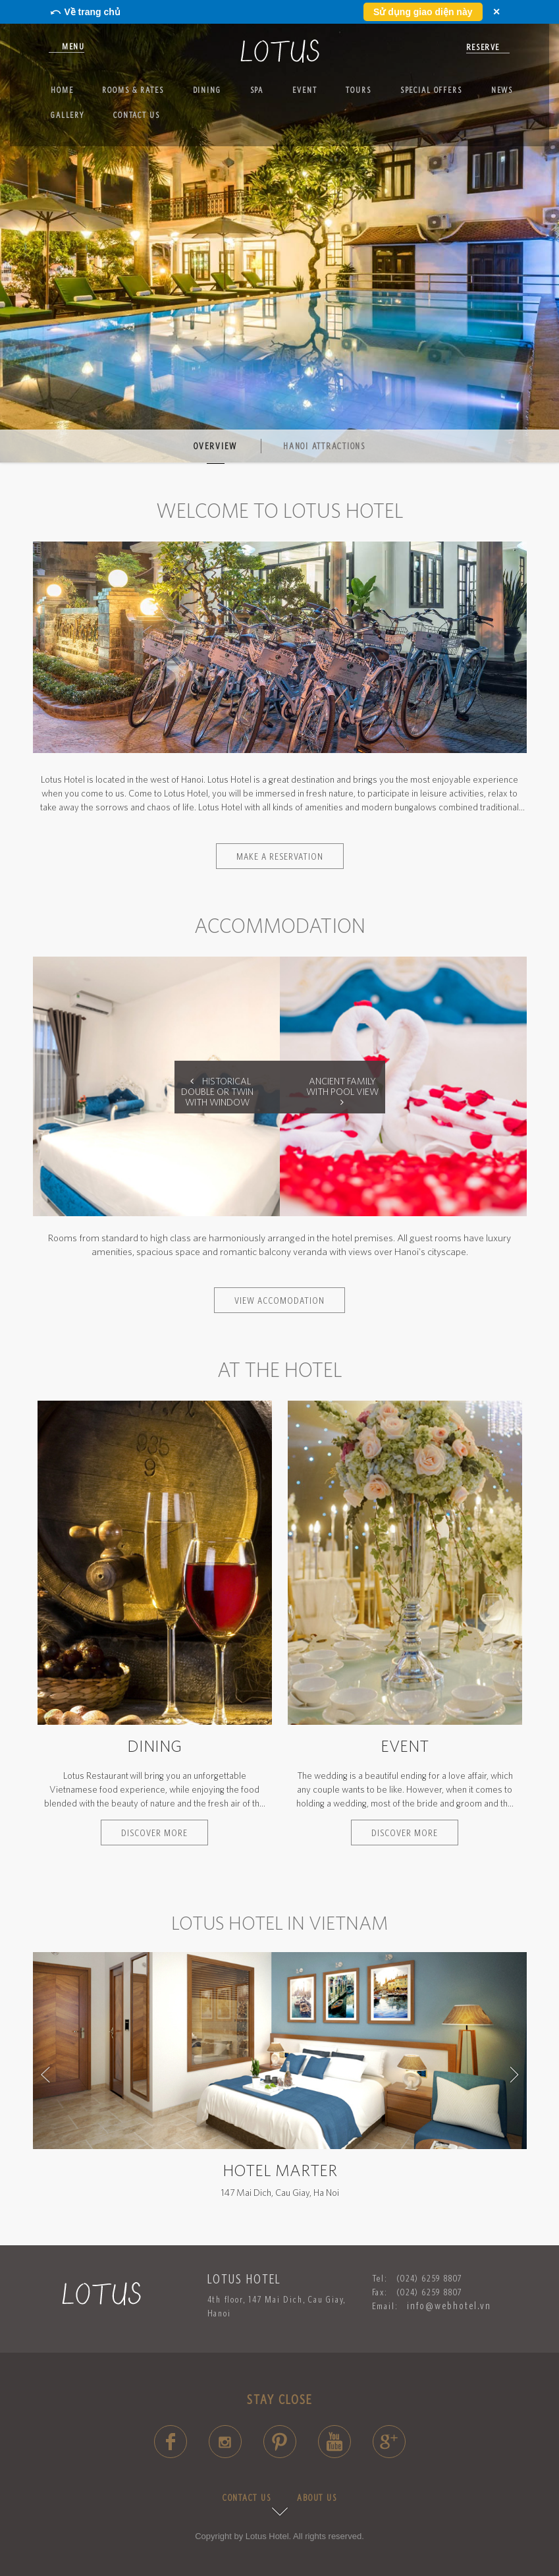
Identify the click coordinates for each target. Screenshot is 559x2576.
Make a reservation (279, 856)
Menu (73, 46)
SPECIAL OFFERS (431, 90)
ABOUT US (316, 2497)
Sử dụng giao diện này (422, 12)
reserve (483, 47)
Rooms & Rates (132, 90)
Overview (215, 446)
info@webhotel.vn (449, 2305)
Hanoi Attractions (324, 446)
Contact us (136, 115)
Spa (257, 90)
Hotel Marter (280, 2170)
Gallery (67, 115)
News (502, 90)
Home (62, 90)
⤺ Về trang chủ (84, 12)
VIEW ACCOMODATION (279, 1300)
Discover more (154, 1832)
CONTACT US (247, 2497)
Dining (207, 90)
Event (304, 90)
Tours (358, 90)
